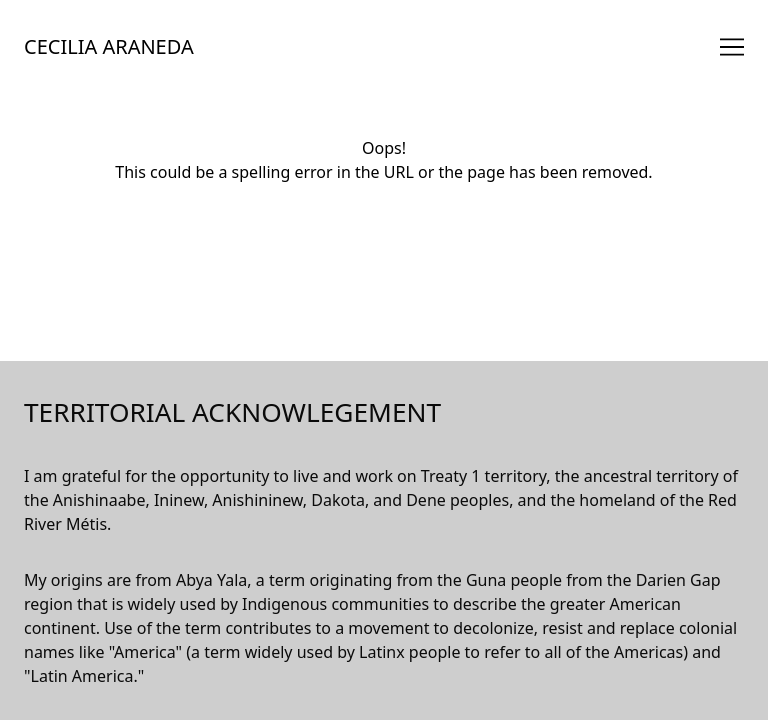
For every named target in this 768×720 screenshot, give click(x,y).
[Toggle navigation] (732, 47)
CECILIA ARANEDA (109, 46)
